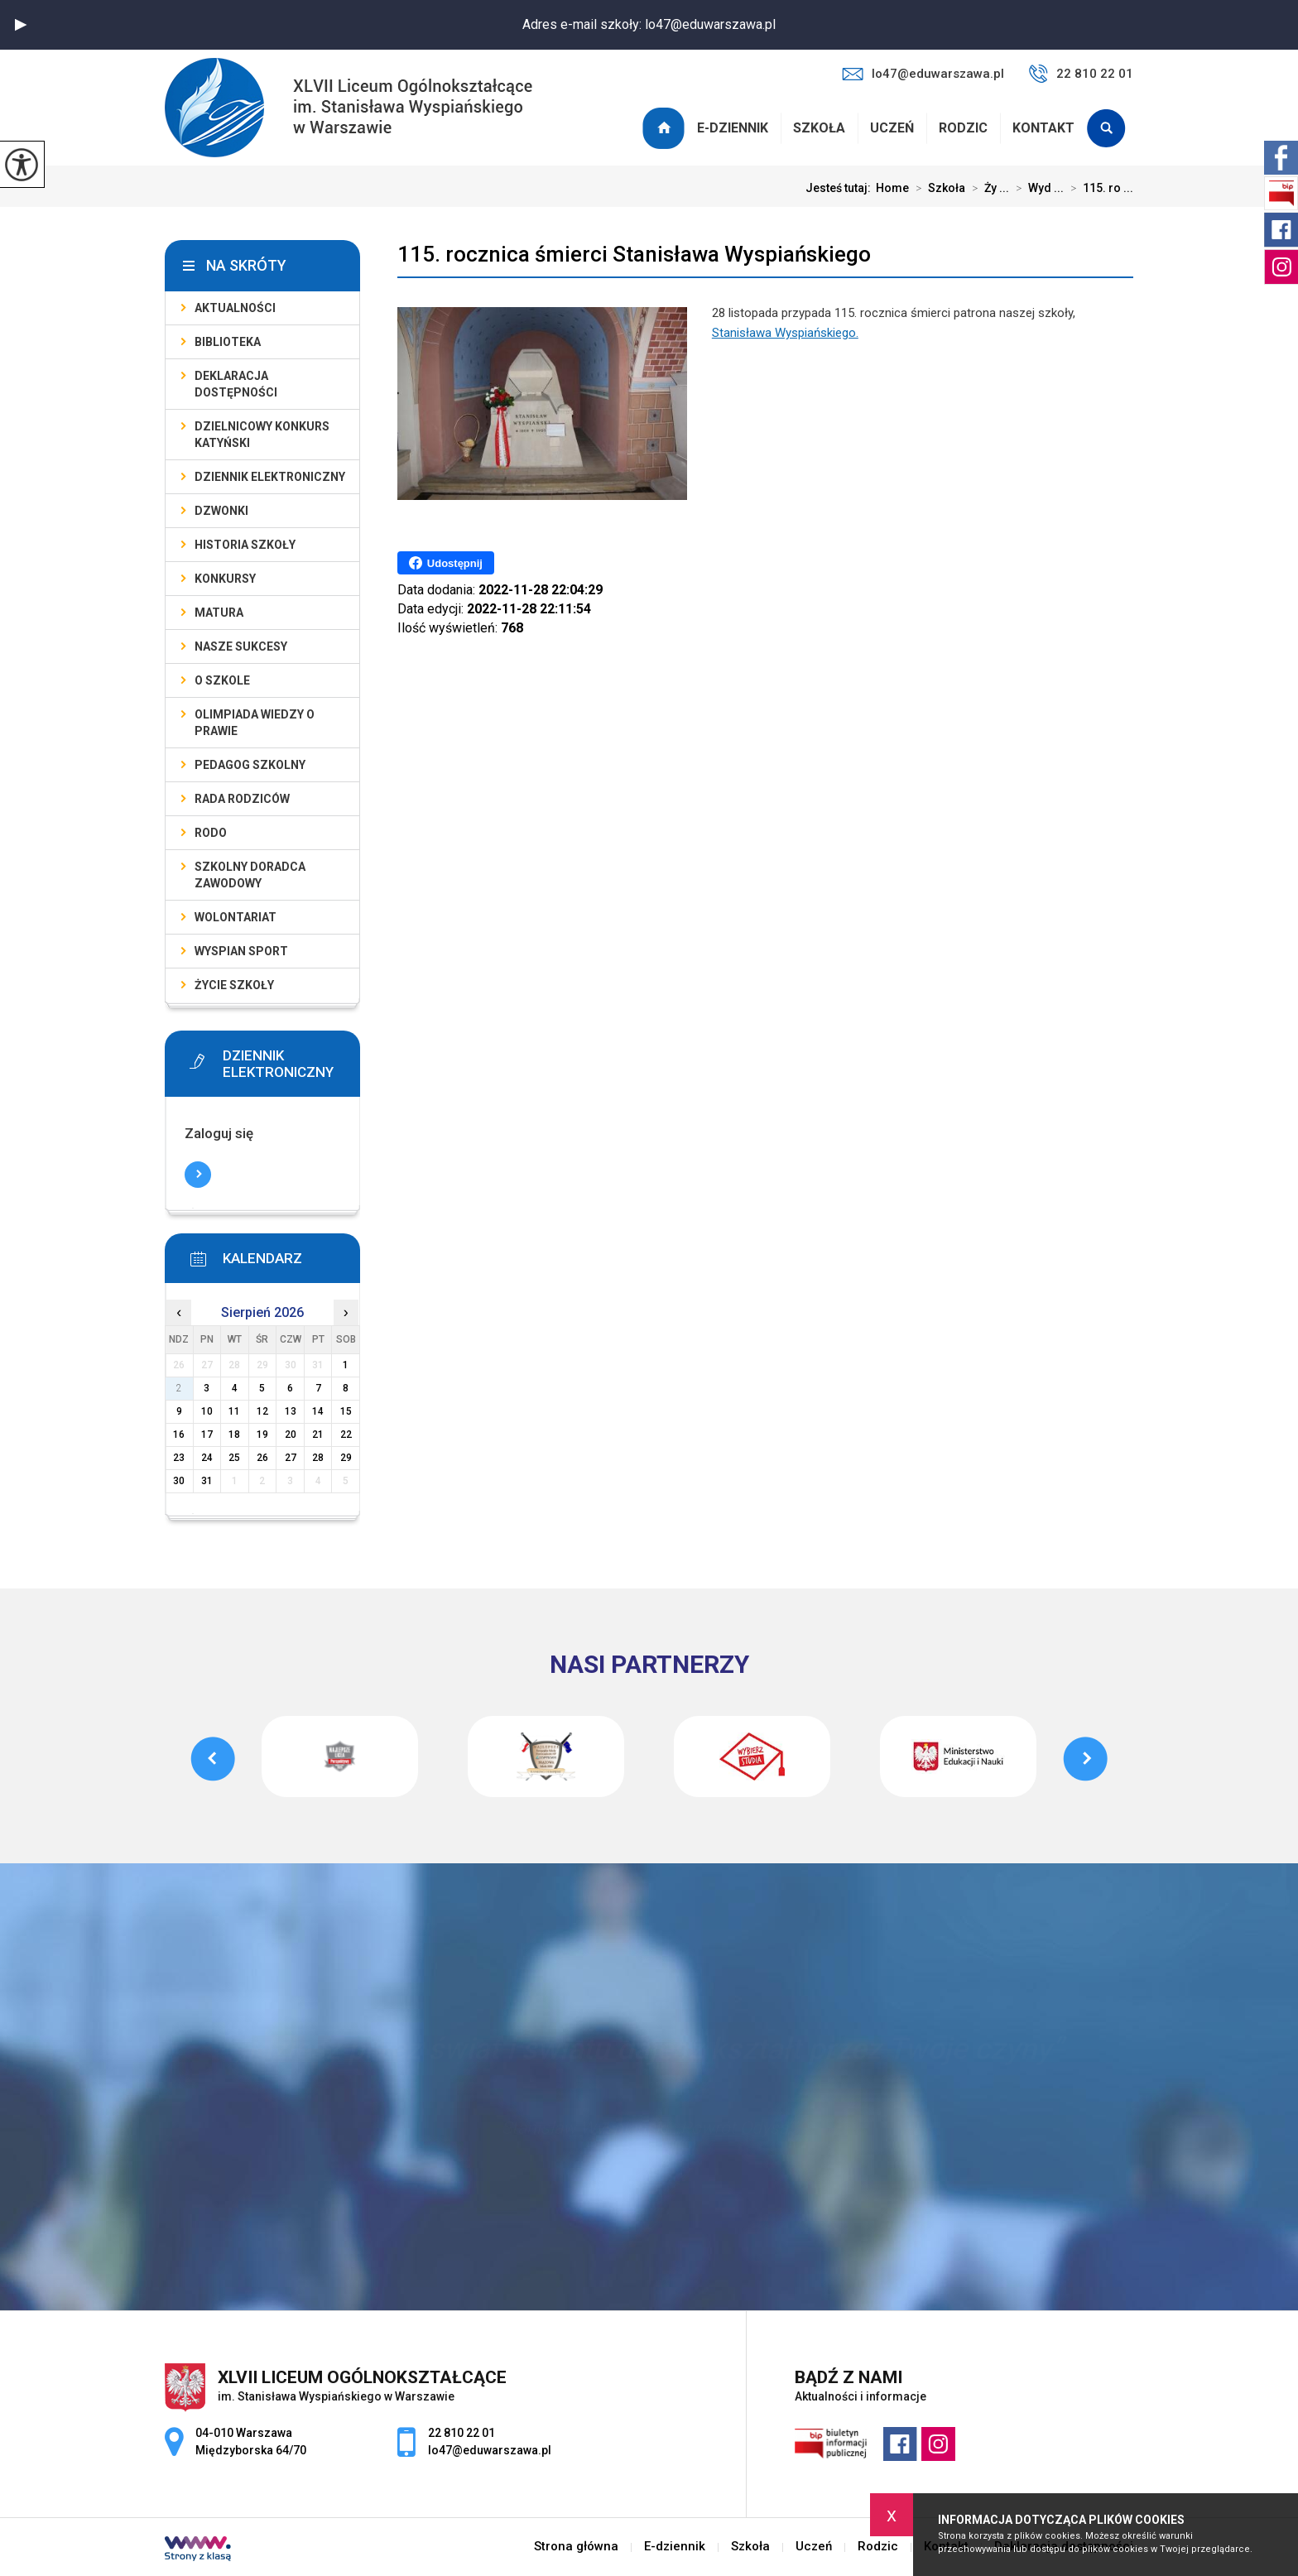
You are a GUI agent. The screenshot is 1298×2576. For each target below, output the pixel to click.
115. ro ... (1098, 188)
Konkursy (225, 578)
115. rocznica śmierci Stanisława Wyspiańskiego (634, 254)
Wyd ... (1036, 188)
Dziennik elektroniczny (270, 476)
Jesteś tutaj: (840, 188)
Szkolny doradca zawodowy (250, 875)
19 (262, 1434)
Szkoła (819, 128)
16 (179, 1434)
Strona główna (665, 128)
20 (290, 1434)
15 (346, 1411)
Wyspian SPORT (241, 951)
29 (346, 1457)
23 (179, 1457)
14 (318, 1411)
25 (234, 1457)
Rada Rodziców (242, 798)
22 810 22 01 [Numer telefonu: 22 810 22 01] (461, 2432)
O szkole (222, 680)
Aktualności (235, 308)
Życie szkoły (234, 985)
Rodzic (963, 128)
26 (262, 1457)
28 (318, 1457)
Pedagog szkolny (250, 764)
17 (207, 1434)
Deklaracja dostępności (236, 384)
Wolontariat (235, 917)
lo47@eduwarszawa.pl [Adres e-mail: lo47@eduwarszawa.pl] (489, 2450)
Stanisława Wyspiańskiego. (785, 332)
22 (346, 1434)
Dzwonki (221, 510)
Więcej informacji (198, 1174)
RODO (211, 832)
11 (234, 1411)
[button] (20, 25)
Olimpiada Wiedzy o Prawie (255, 723)
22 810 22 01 (1081, 74)
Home (892, 188)
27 (290, 1457)
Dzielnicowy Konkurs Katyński (262, 434)
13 (290, 1411)
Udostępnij (446, 563)
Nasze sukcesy (241, 646)
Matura (219, 612)
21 (318, 1434)
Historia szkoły (245, 544)
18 (234, 1434)
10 (207, 1411)
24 (207, 1457)
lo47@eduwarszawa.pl (923, 73)
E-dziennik (732, 128)
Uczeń (892, 128)
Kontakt (1043, 128)
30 (179, 1481)
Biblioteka (228, 341)
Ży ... (987, 188)
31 (207, 1481)
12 (262, 1411)
